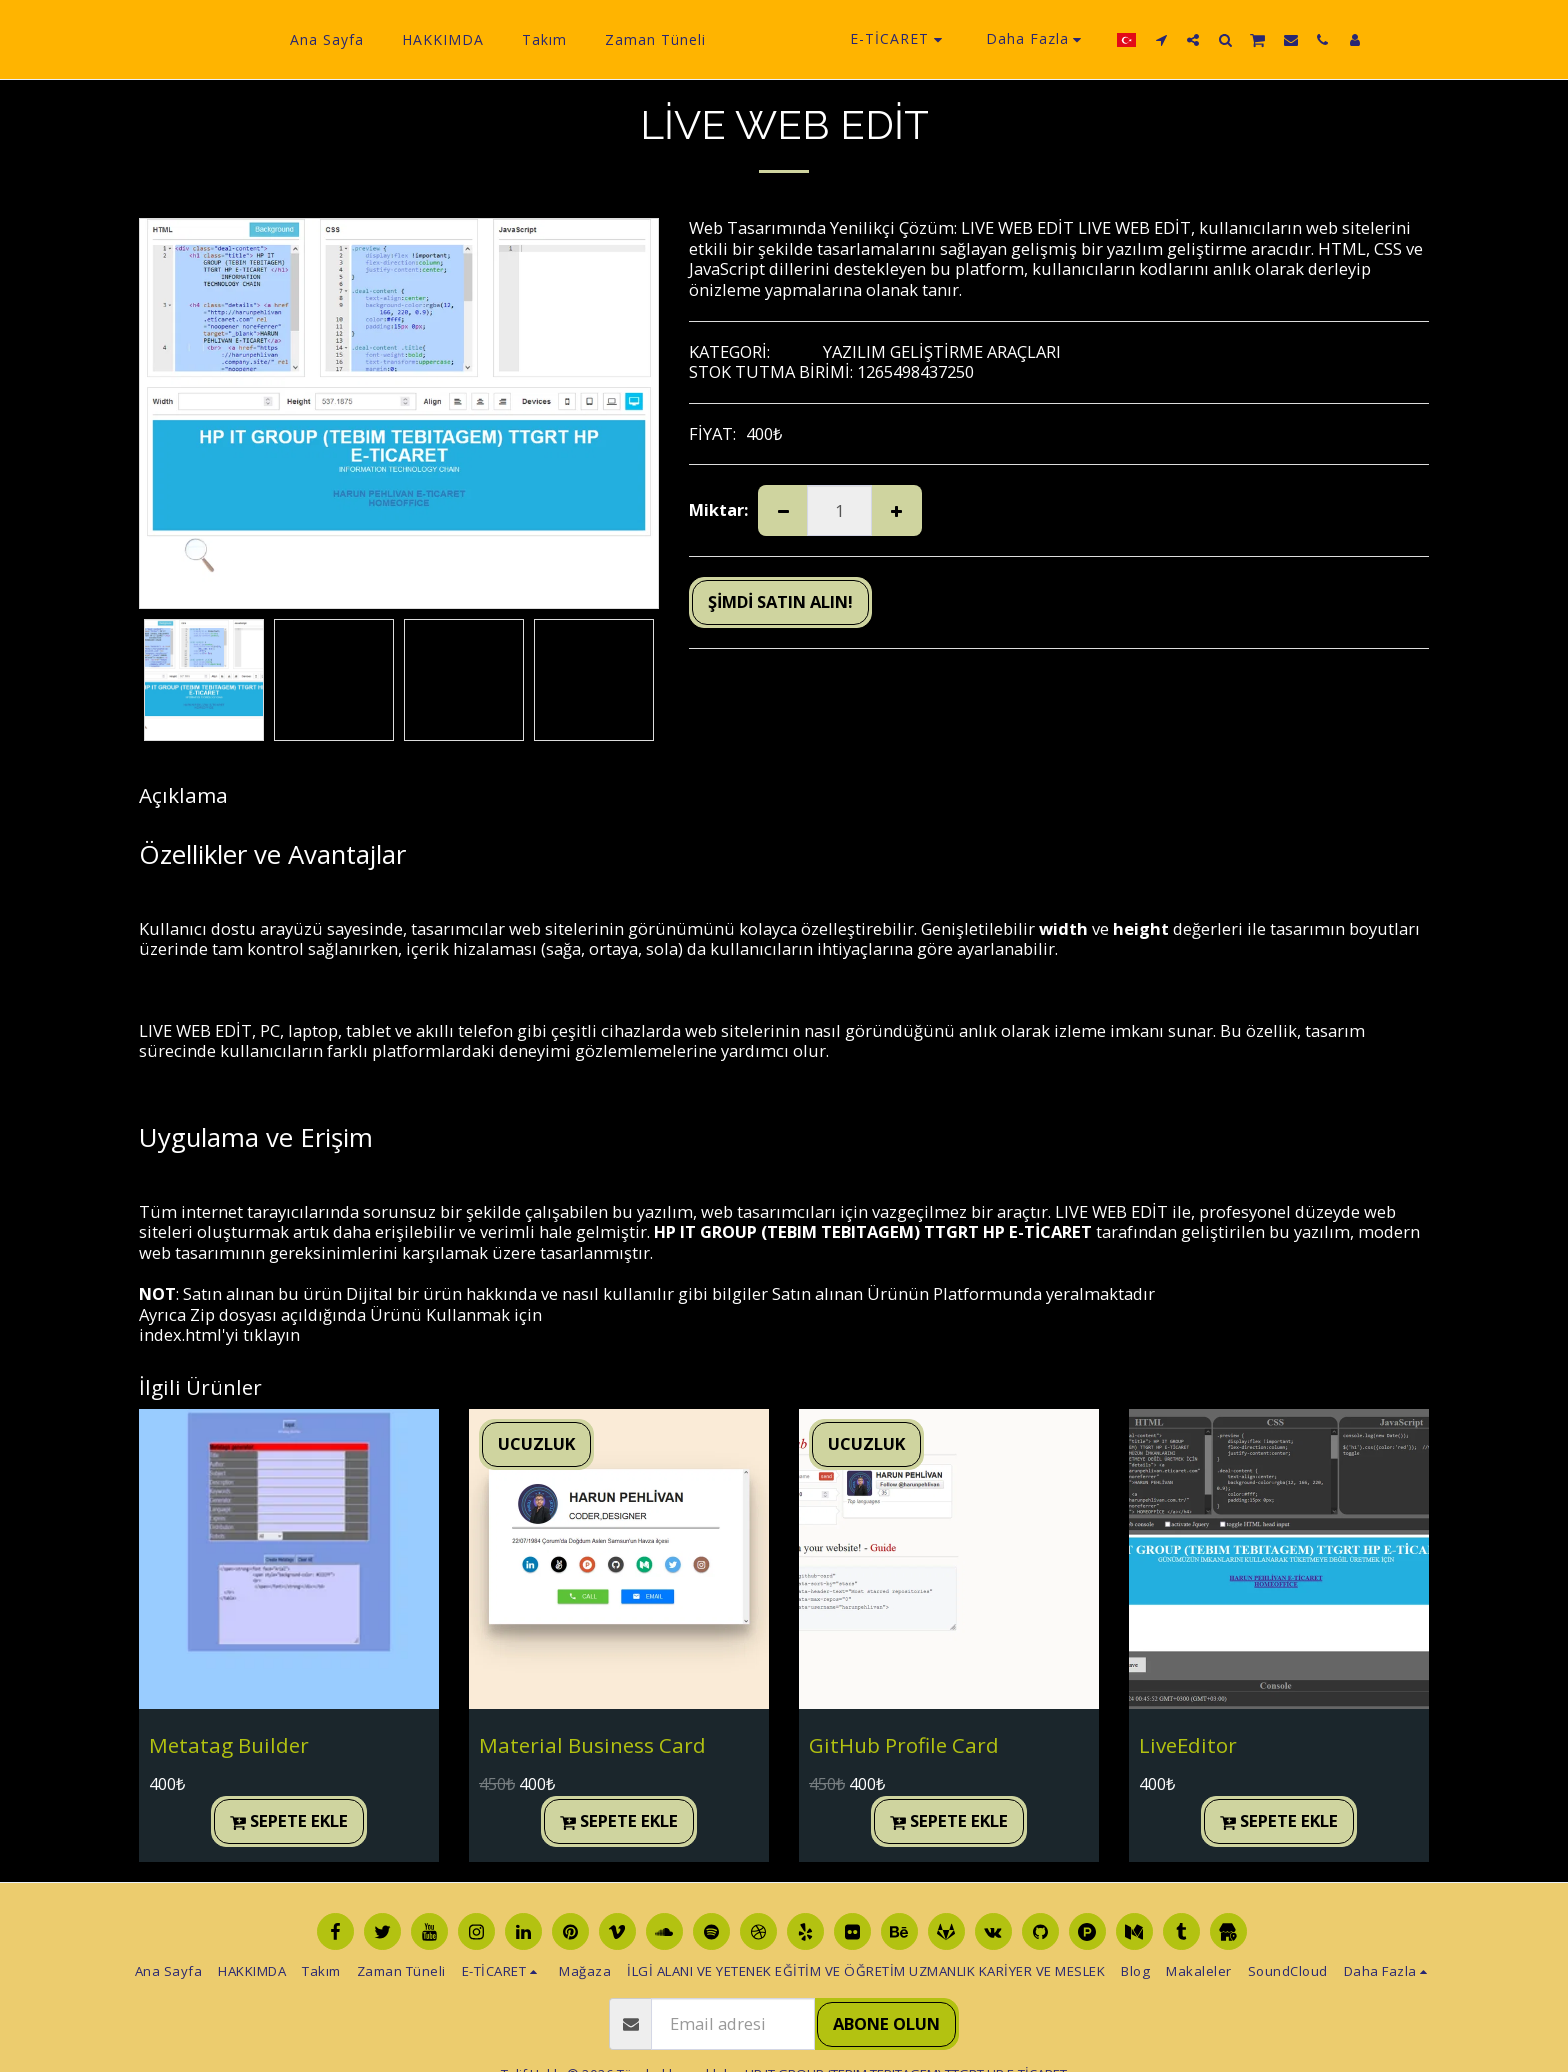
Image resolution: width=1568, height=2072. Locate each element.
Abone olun (886, 2023)
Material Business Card (592, 1745)
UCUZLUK (536, 1443)
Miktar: (718, 510)
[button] (1197, 39)
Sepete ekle (289, 1820)
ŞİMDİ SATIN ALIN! (780, 601)
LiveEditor (1188, 1745)
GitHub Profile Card (904, 1745)
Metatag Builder (229, 1745)
